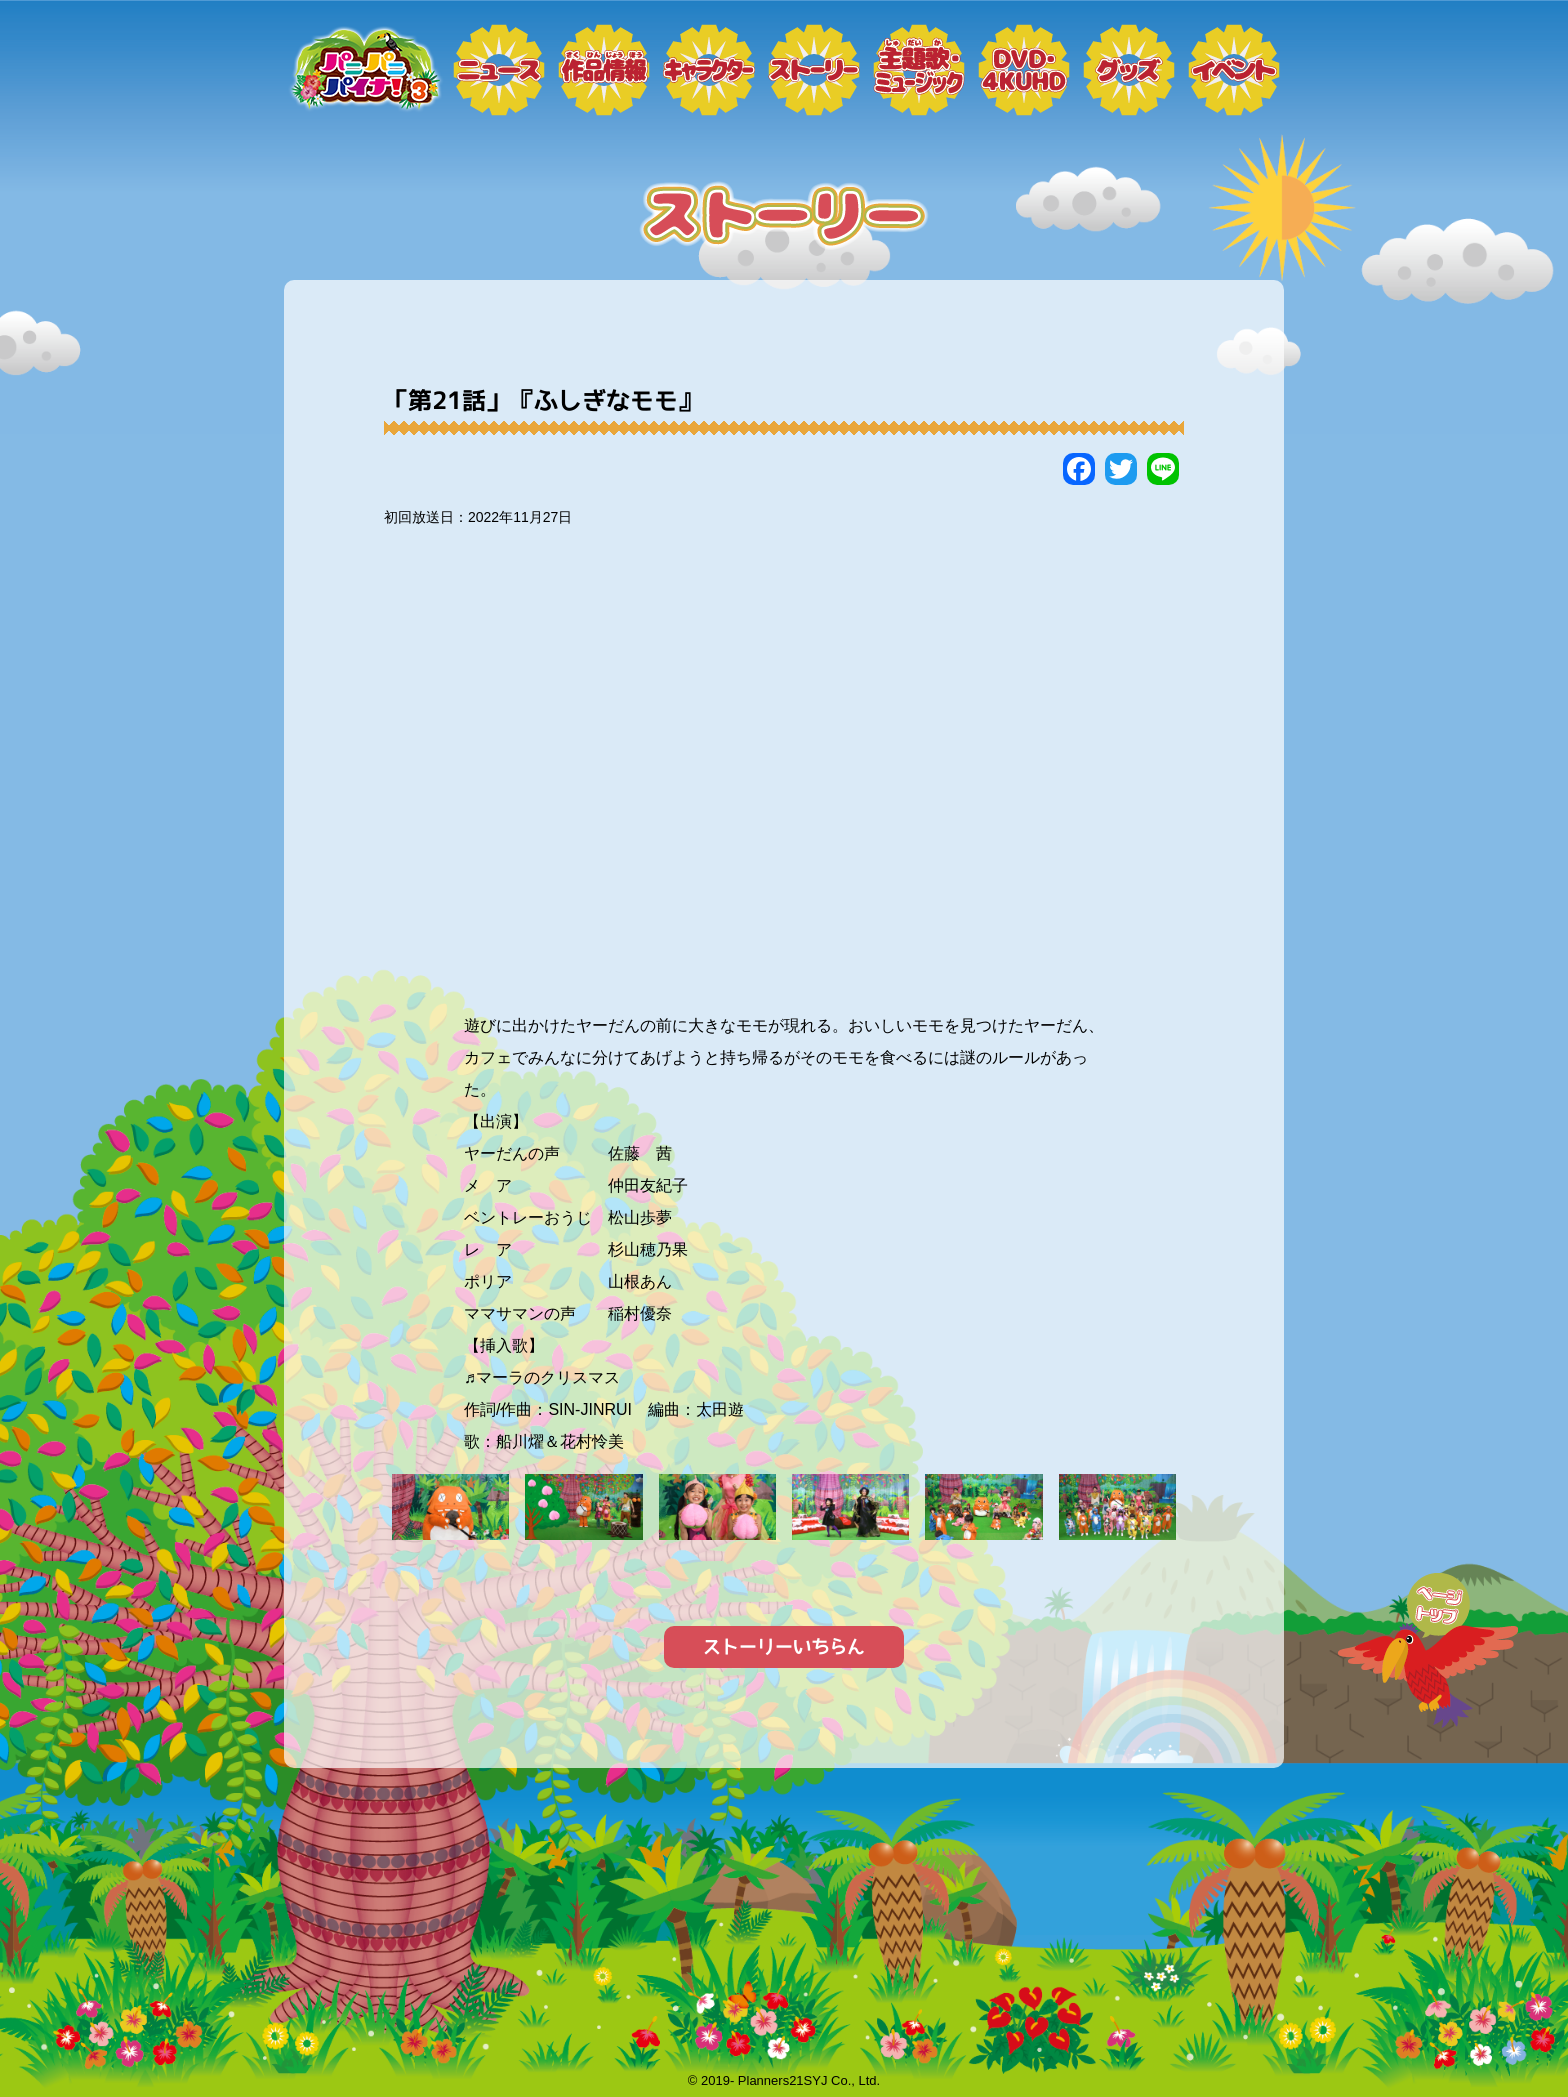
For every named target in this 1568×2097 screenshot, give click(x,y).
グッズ (1129, 70)
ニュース (499, 70)
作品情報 (604, 70)
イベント (1234, 70)
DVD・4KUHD (1024, 70)
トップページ (364, 70)
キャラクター (709, 70)
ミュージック (919, 70)
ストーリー (814, 70)
